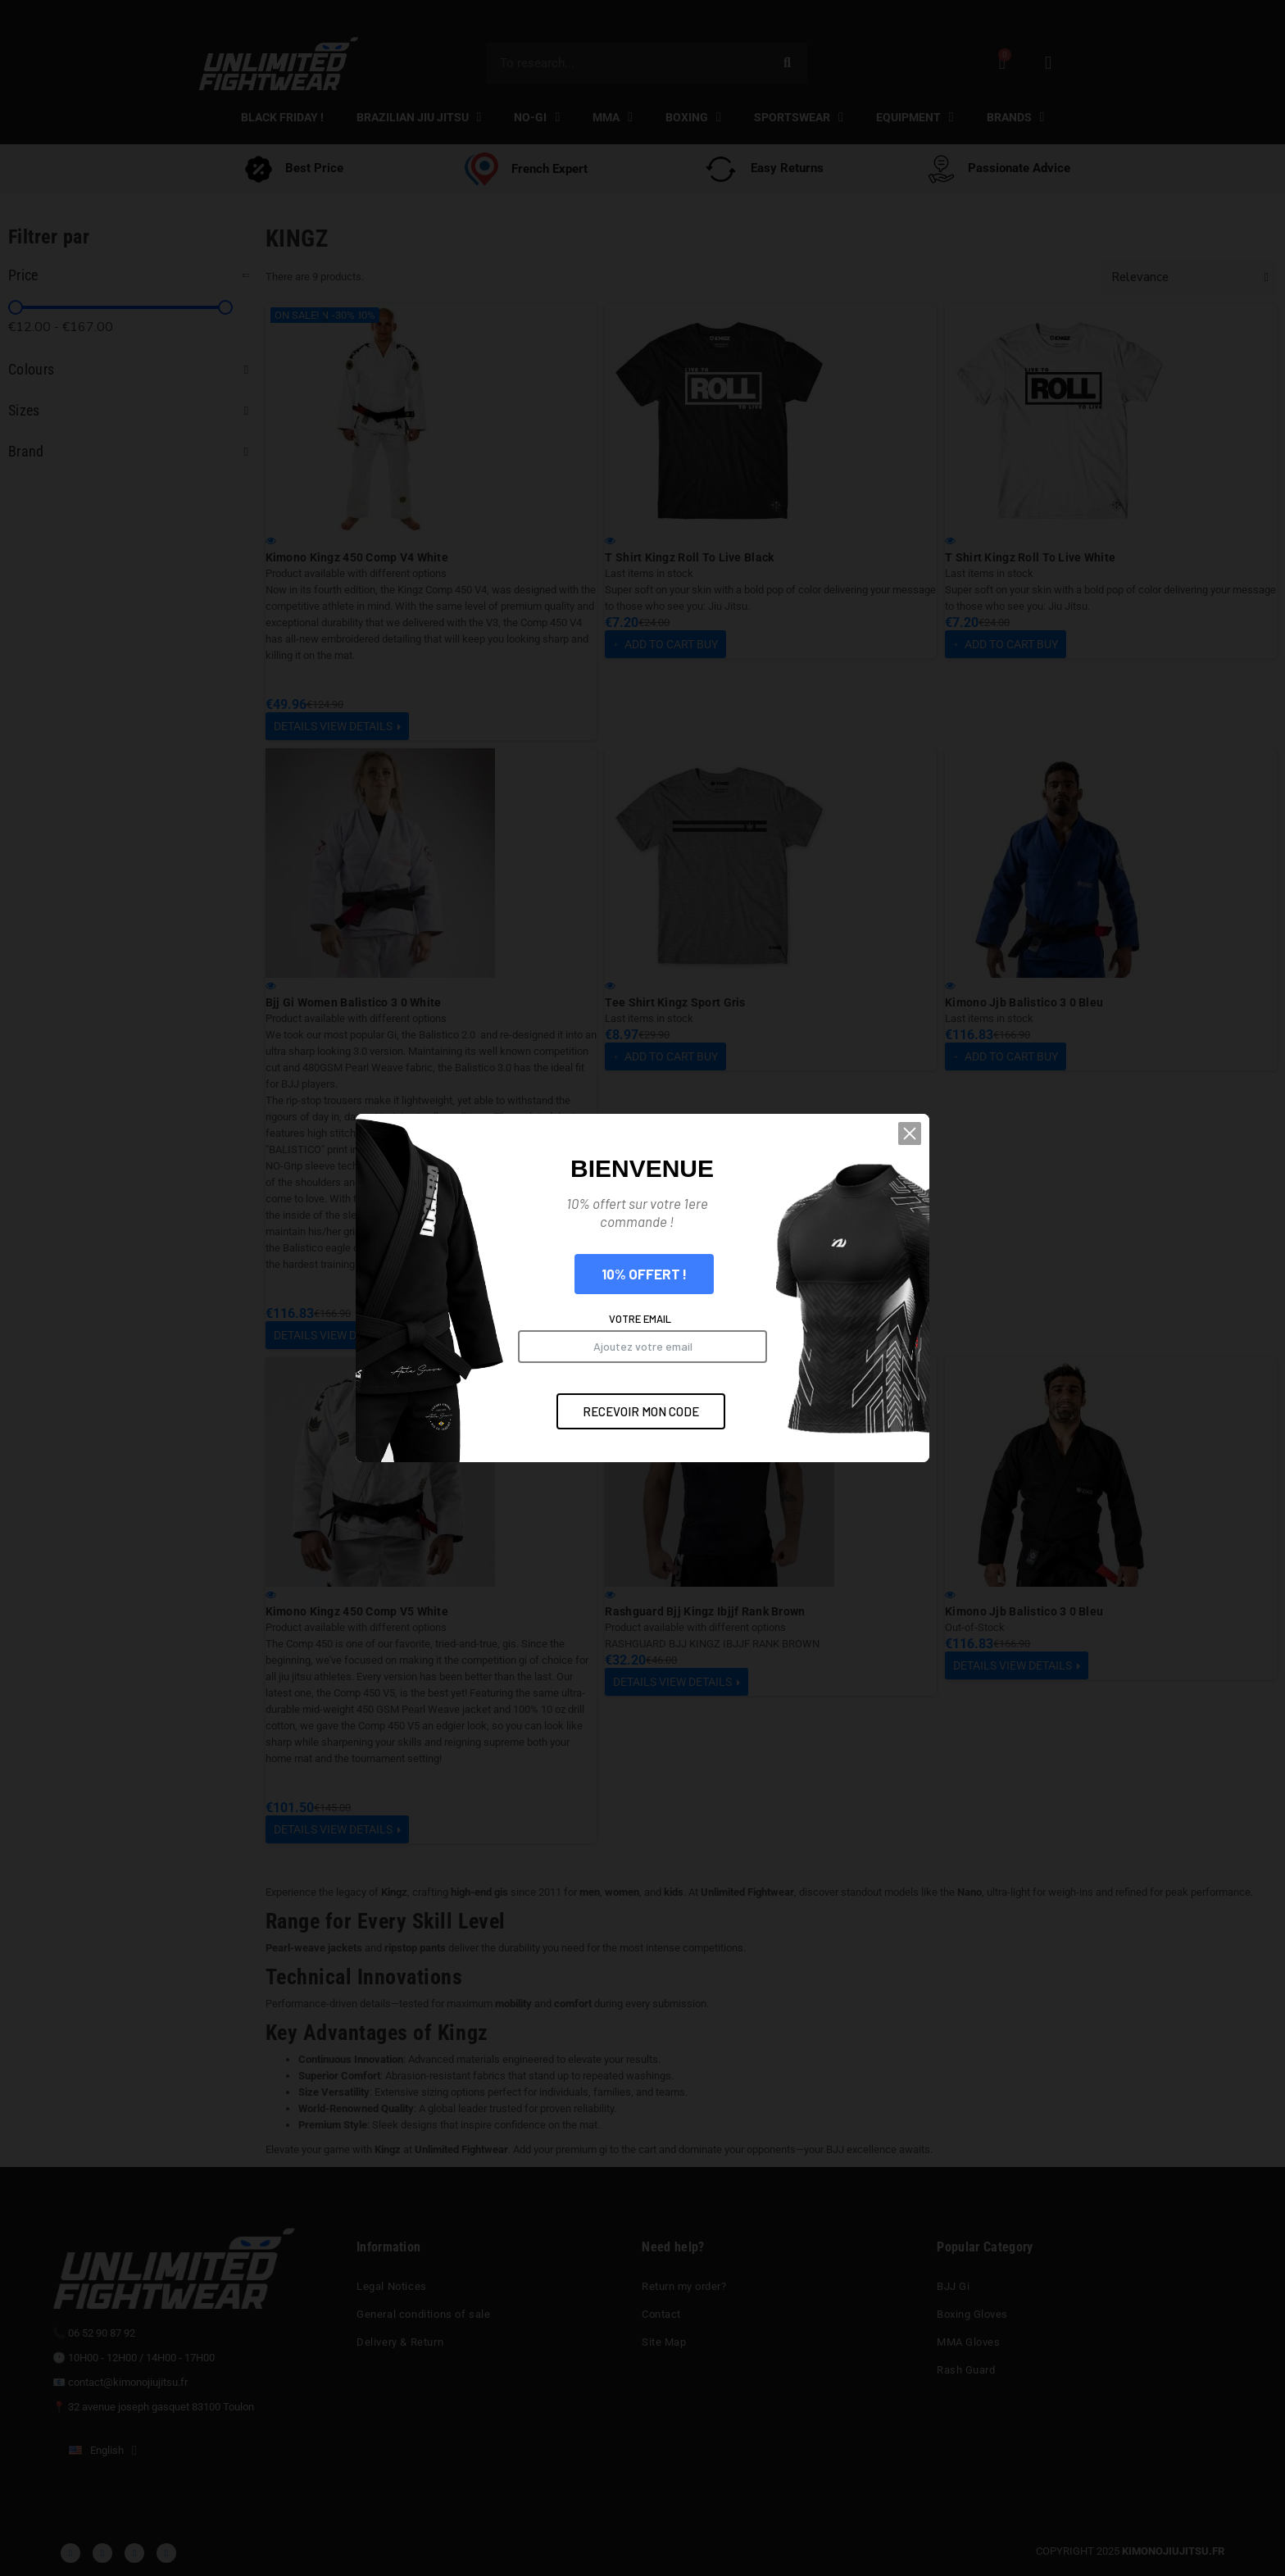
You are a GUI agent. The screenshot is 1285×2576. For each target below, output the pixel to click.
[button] (917, 1154)
